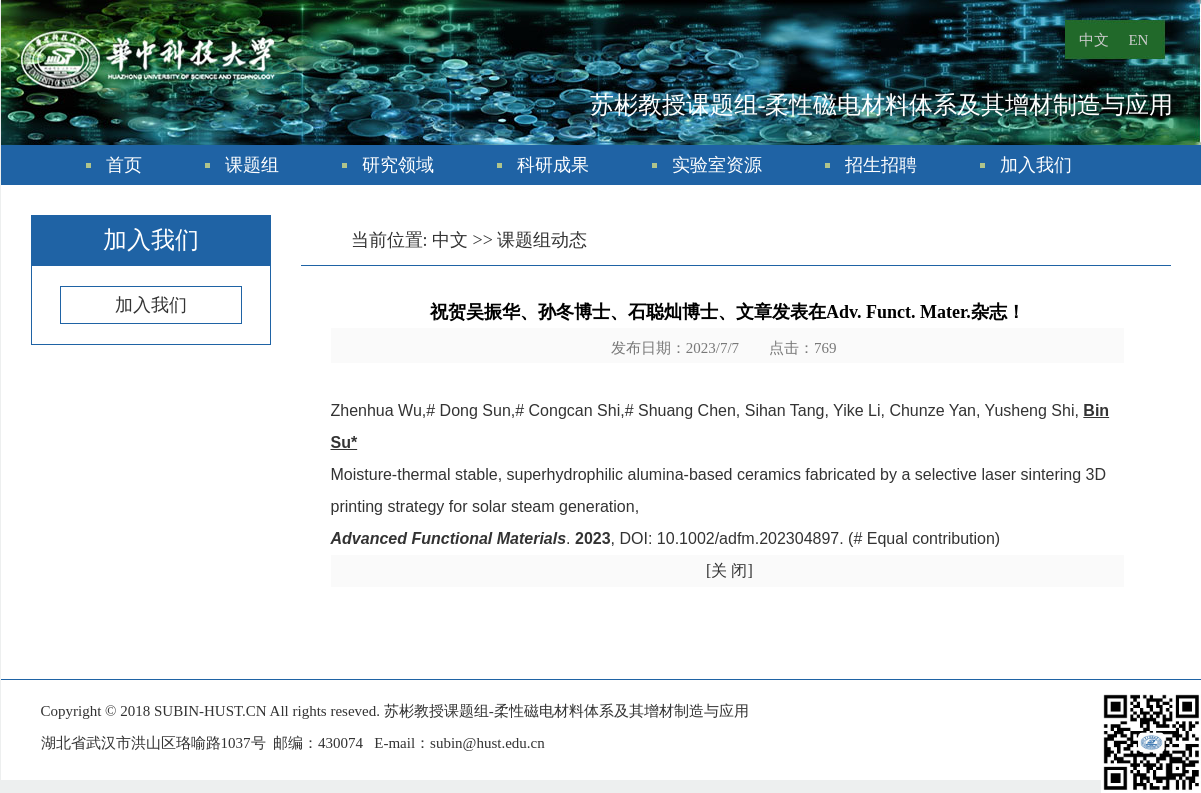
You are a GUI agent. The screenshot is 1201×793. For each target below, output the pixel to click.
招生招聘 (881, 165)
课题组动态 (542, 240)
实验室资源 (717, 165)
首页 (124, 165)
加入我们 (1036, 165)
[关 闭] (729, 570)
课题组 (252, 165)
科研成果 (553, 165)
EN (1138, 40)
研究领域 (398, 165)
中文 (1094, 40)
